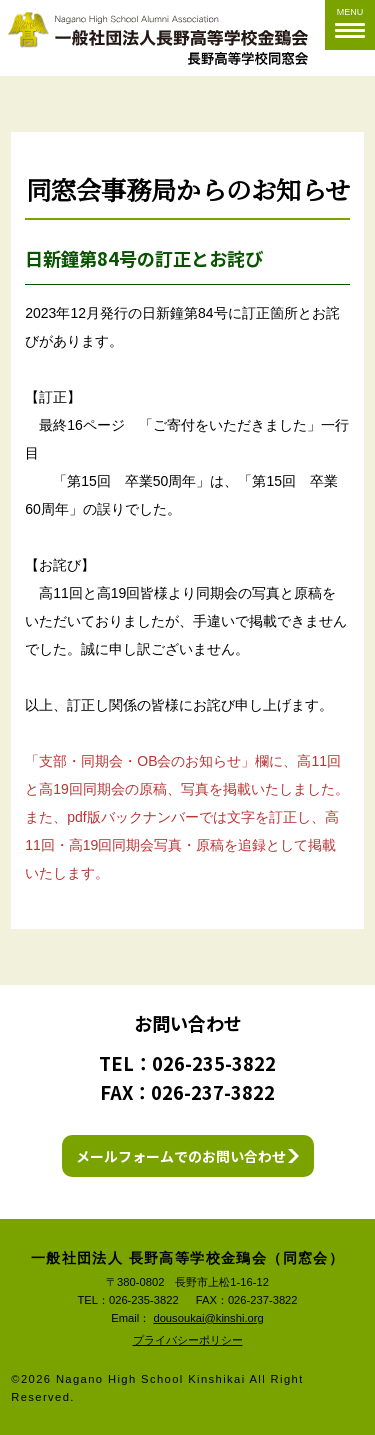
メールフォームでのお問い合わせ (181, 1156)
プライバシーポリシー (188, 1340)
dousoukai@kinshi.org (208, 1318)
